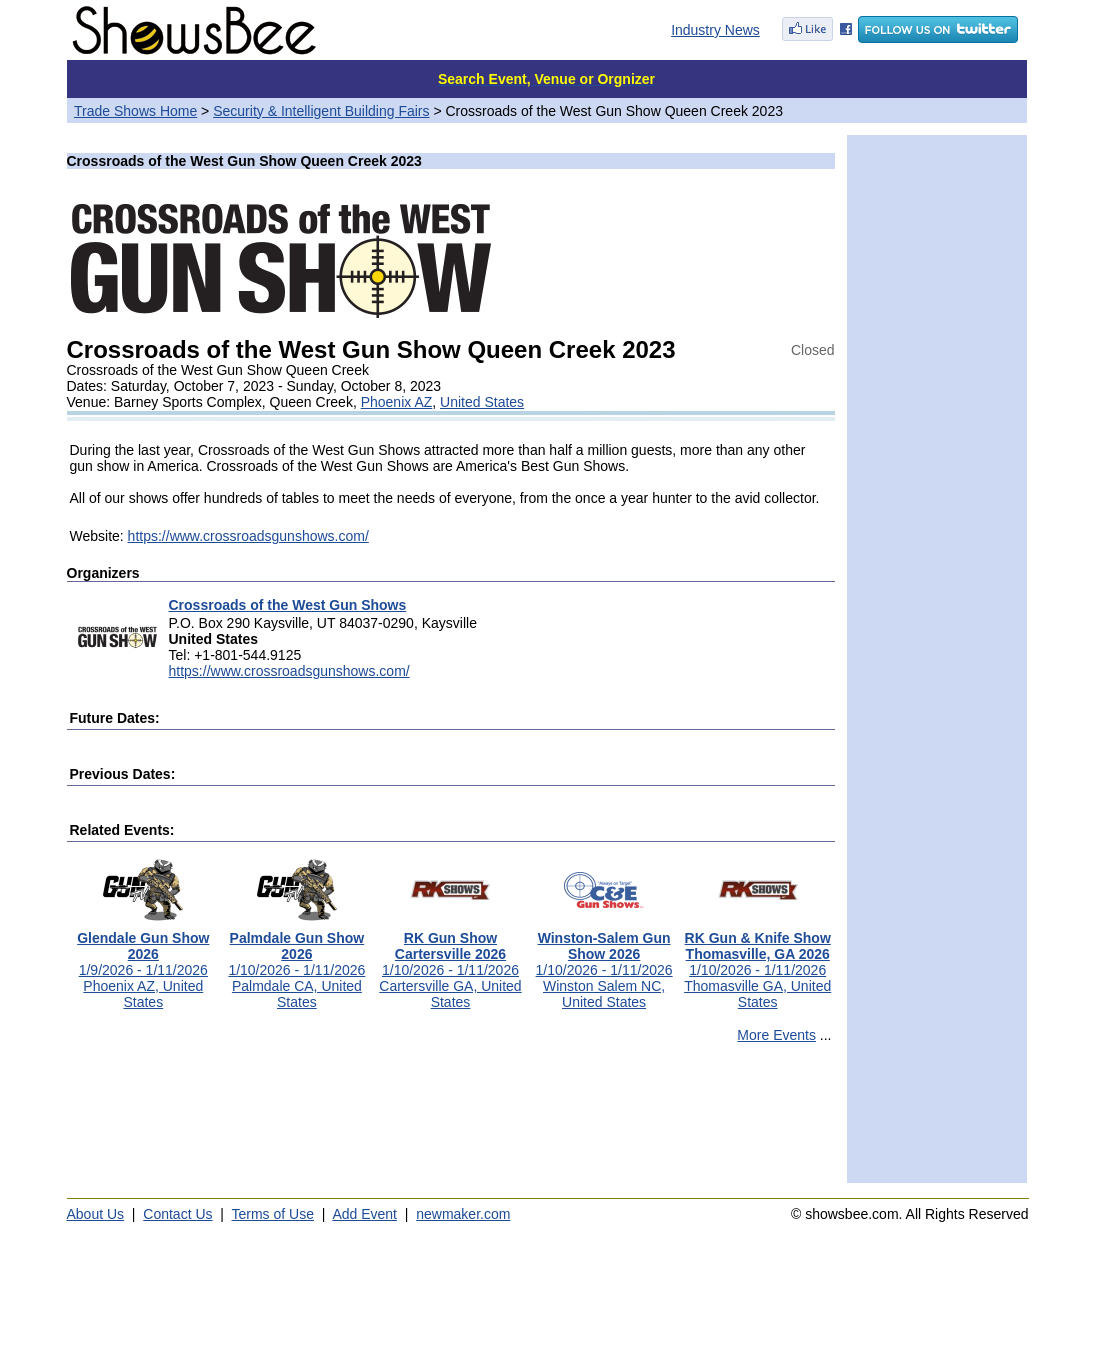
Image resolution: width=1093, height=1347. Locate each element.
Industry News (715, 30)
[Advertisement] (451, 1122)
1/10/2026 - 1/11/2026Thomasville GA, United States (757, 963)
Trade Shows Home (135, 111)
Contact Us (177, 1214)
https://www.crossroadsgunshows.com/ (248, 536)
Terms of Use (273, 1214)
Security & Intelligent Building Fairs (321, 111)
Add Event (364, 1214)
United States (482, 402)
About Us (96, 1214)
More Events (776, 1035)
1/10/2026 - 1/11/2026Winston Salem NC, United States (604, 963)
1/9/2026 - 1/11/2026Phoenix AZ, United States (143, 963)
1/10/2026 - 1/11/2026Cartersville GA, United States (450, 963)
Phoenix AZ (397, 402)
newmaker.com (463, 1214)
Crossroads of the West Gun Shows (288, 605)
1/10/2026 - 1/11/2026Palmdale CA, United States (296, 963)
